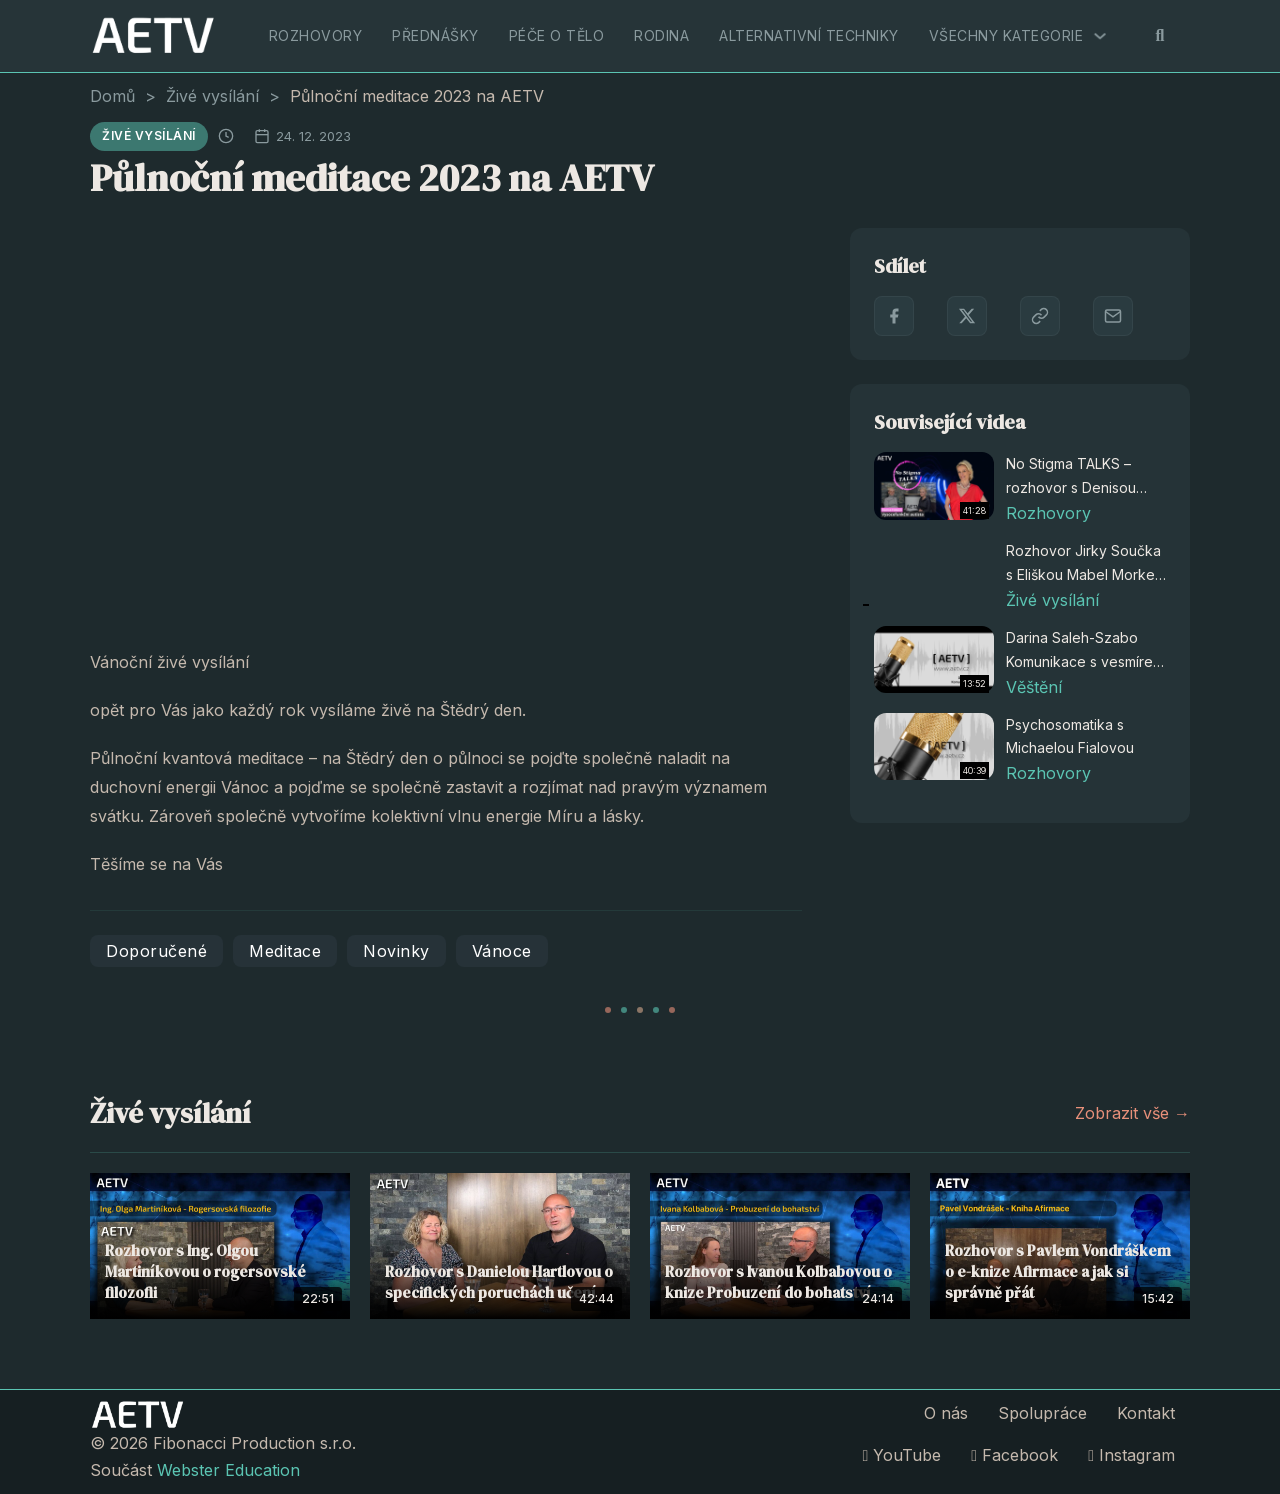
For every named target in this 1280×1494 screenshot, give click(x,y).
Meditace (285, 951)
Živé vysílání (212, 96)
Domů (112, 96)
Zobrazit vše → (1132, 1113)
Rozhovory (316, 35)
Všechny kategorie (1006, 35)
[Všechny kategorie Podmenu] (1100, 36)
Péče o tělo (557, 35)
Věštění (1034, 687)
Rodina (661, 35)
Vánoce (502, 951)
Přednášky (435, 35)
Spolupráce (1042, 1413)
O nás (946, 1413)
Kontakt (1146, 1413)
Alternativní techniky (809, 35)
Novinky (396, 951)
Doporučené (156, 951)
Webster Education (228, 1470)
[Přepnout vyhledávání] (1160, 36)
